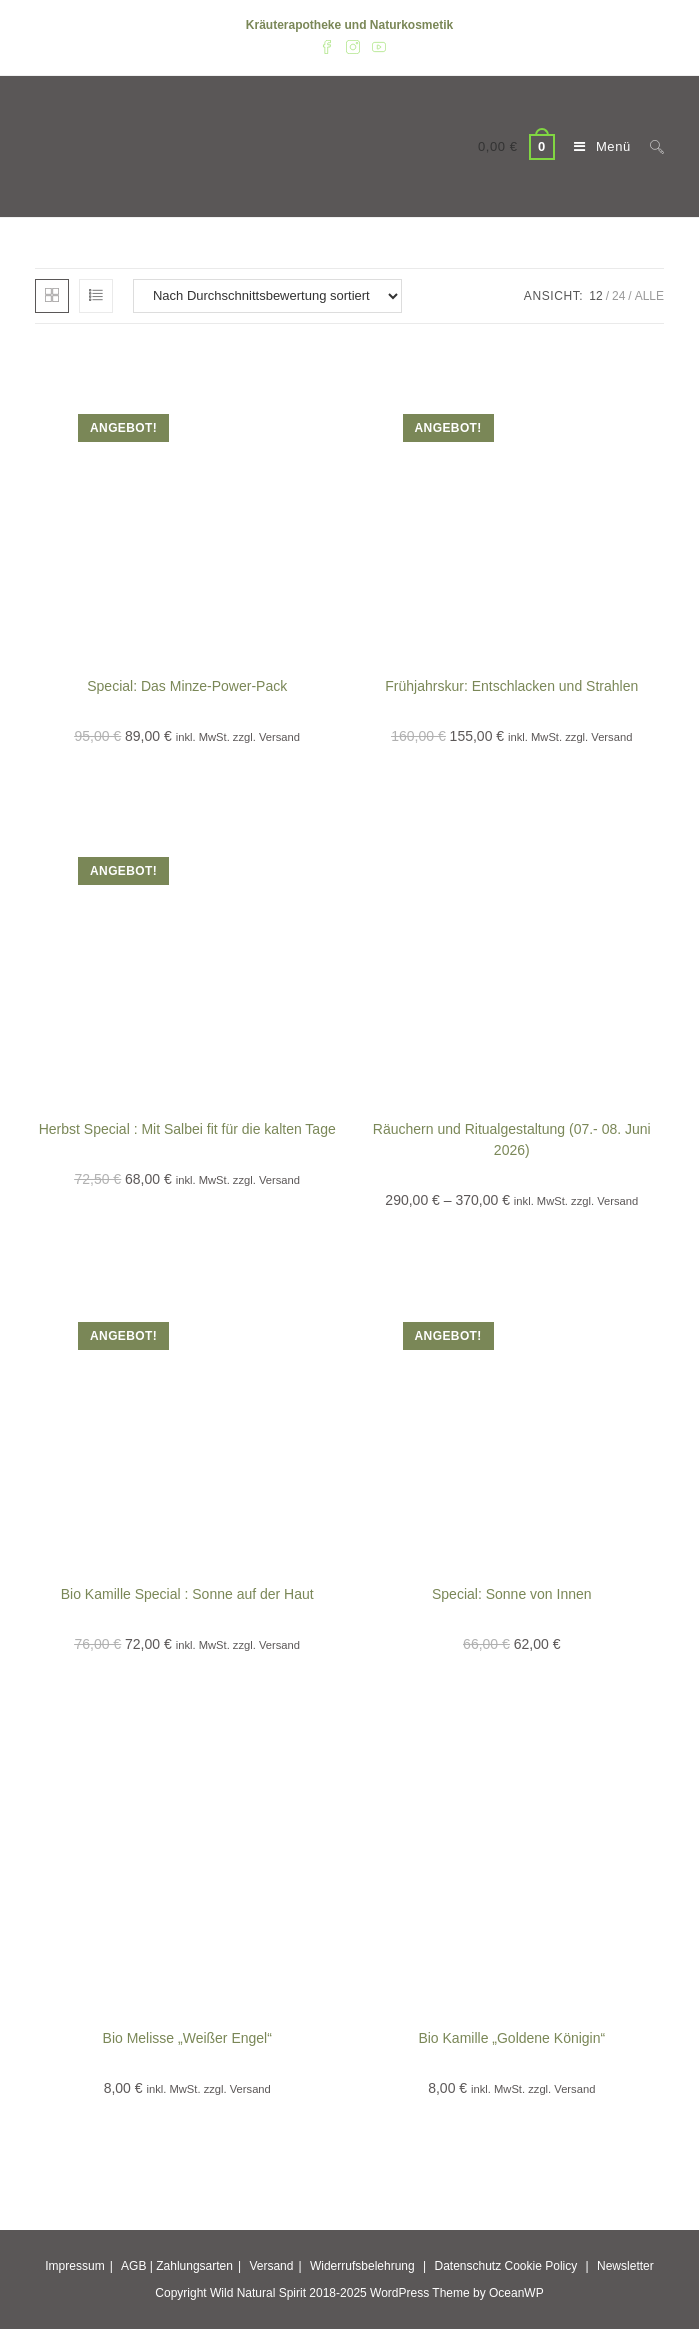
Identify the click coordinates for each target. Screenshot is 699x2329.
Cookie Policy (541, 2266)
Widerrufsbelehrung (362, 2266)
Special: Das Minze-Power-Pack (187, 686)
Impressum (74, 2266)
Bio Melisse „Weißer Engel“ (187, 2038)
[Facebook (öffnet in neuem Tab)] (327, 46)
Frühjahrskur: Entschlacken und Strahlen (511, 686)
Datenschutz (467, 2266)
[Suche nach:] (649, 146)
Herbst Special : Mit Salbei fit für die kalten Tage (187, 1129)
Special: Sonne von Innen (512, 1594)
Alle (649, 296)
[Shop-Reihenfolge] (267, 296)
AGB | (137, 2266)
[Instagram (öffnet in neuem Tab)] (353, 46)
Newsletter (625, 2266)
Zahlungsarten (194, 2266)
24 (618, 296)
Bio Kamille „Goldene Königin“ (511, 2038)
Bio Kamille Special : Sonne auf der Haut (187, 1594)
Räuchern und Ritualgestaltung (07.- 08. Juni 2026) (512, 1139)
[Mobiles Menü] (597, 146)
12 (595, 296)
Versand (271, 2266)
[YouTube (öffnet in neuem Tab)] (376, 46)
